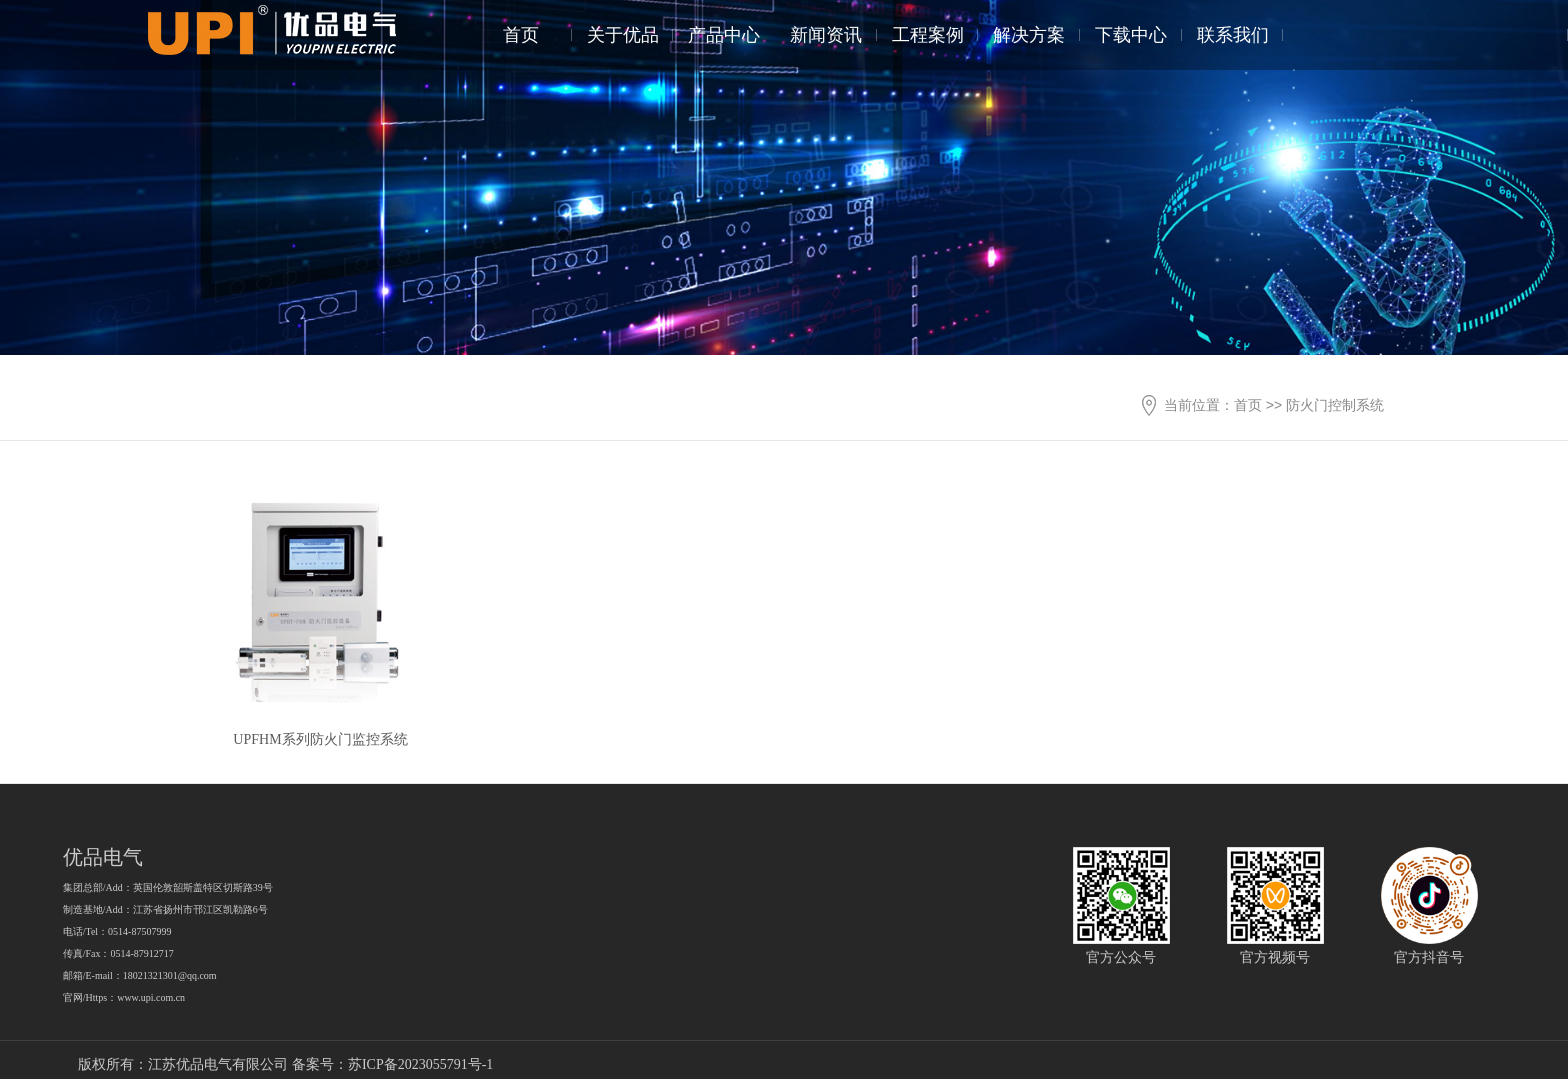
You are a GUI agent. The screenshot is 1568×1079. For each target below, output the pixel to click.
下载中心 (1131, 35)
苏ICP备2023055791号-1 (420, 1064)
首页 (521, 35)
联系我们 (1233, 35)
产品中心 (724, 35)
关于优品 (623, 35)
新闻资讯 (826, 35)
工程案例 (928, 35)
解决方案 (1029, 35)
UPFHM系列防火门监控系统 (320, 739)
